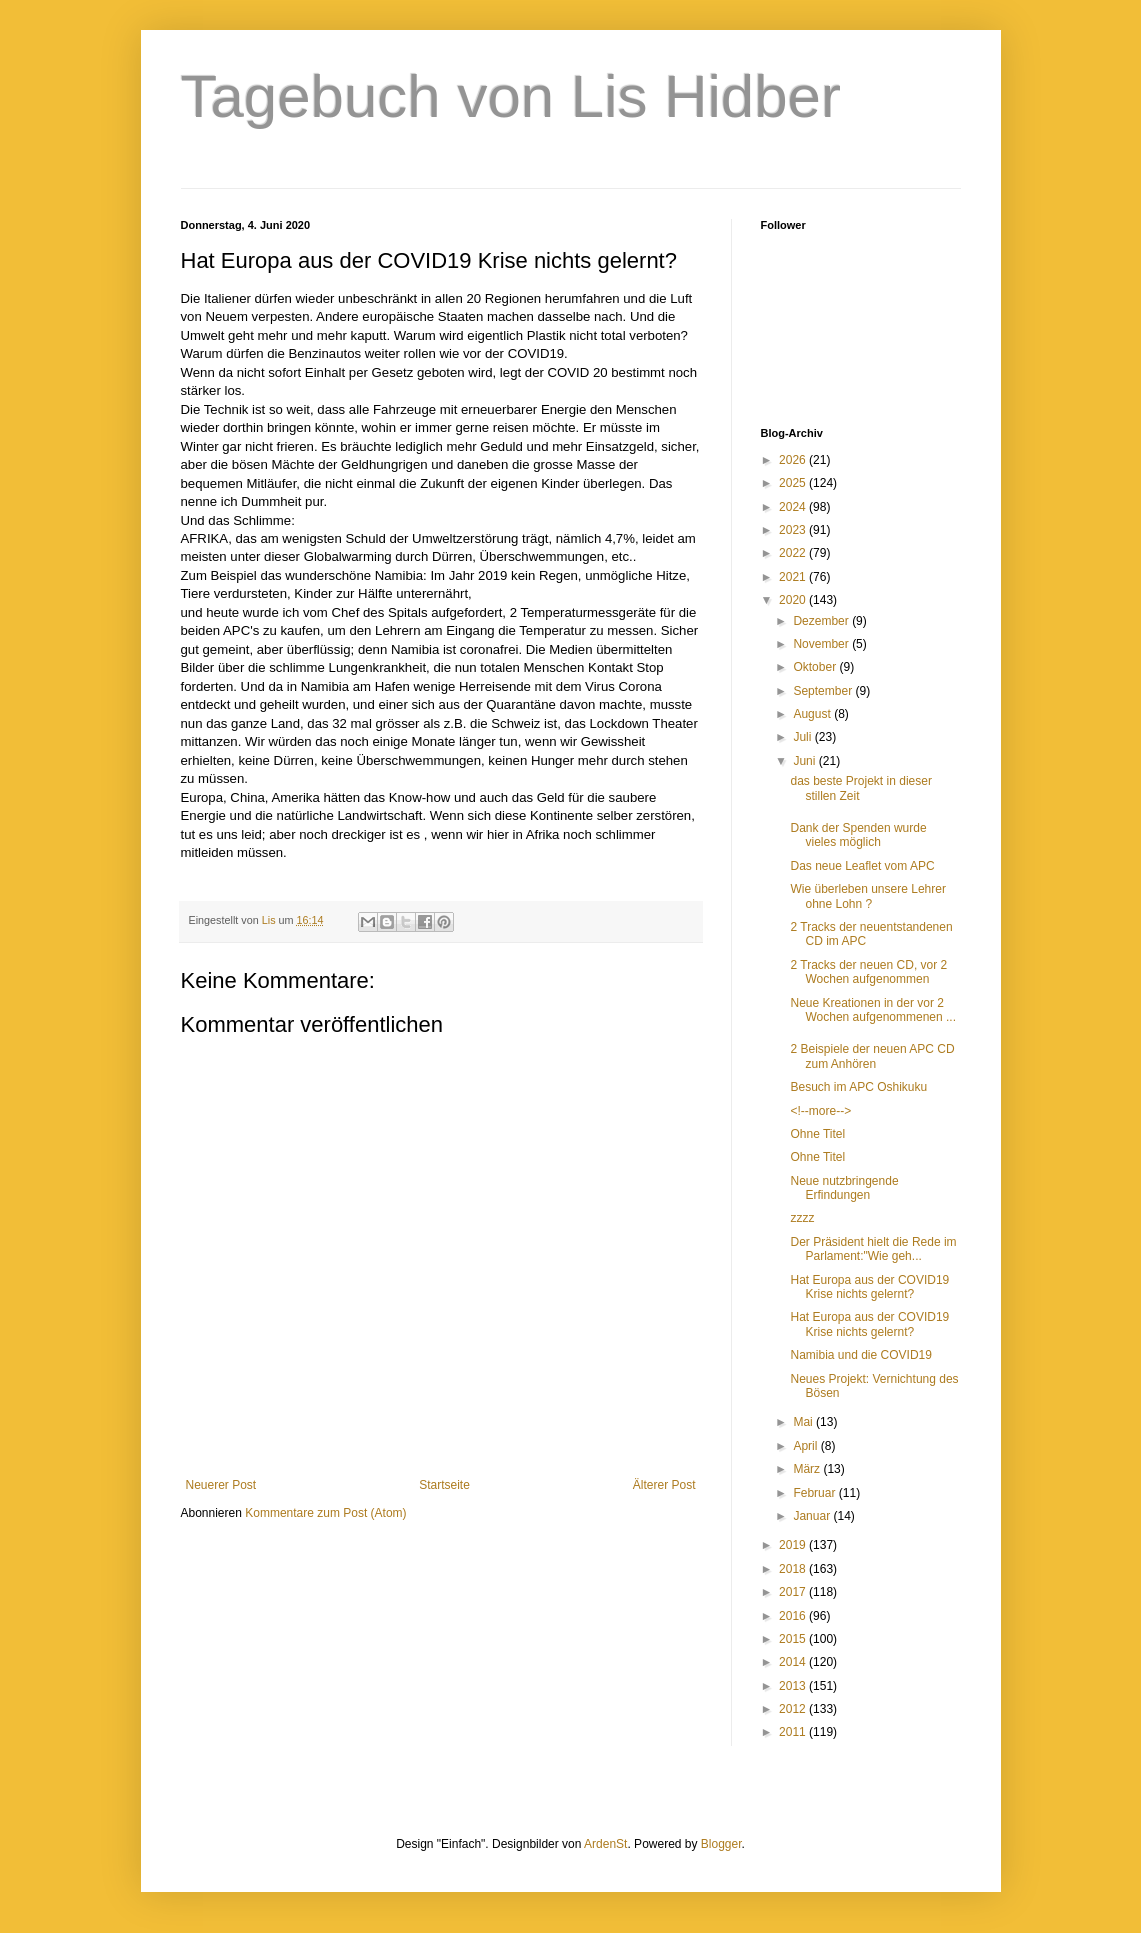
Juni (805, 761)
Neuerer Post (221, 1485)
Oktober (816, 667)
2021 (794, 577)
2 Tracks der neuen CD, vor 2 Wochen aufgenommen (868, 972)
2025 (794, 483)
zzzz (802, 1218)
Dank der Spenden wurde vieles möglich (858, 835)
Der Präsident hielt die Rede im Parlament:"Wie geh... (873, 1249)
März (808, 1469)
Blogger (721, 1844)
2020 (794, 600)
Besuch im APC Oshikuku (858, 1087)
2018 (794, 1569)
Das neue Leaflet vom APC (862, 866)
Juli (803, 737)
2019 (794, 1545)
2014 (794, 1662)
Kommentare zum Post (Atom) (325, 1513)
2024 (794, 507)
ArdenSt (605, 1844)
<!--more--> (820, 1111)
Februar (815, 1493)
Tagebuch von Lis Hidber (511, 96)
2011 (794, 1732)
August (813, 714)
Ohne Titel (817, 1134)
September (824, 691)
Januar (813, 1516)
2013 (794, 1686)
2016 (794, 1616)
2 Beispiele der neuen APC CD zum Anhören (872, 1056)
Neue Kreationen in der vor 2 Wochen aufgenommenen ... (873, 1010)
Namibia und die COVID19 (860, 1355)
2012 (794, 1709)
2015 (794, 1639)
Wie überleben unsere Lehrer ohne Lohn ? (867, 896)
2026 (794, 460)
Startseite (444, 1485)
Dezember (822, 621)
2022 (794, 553)
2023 (794, 530)
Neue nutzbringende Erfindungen (844, 1188)
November (822, 644)
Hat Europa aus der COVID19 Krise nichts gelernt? (869, 1287)
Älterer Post (664, 1485)
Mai (804, 1422)
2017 (794, 1592)
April (806, 1446)
